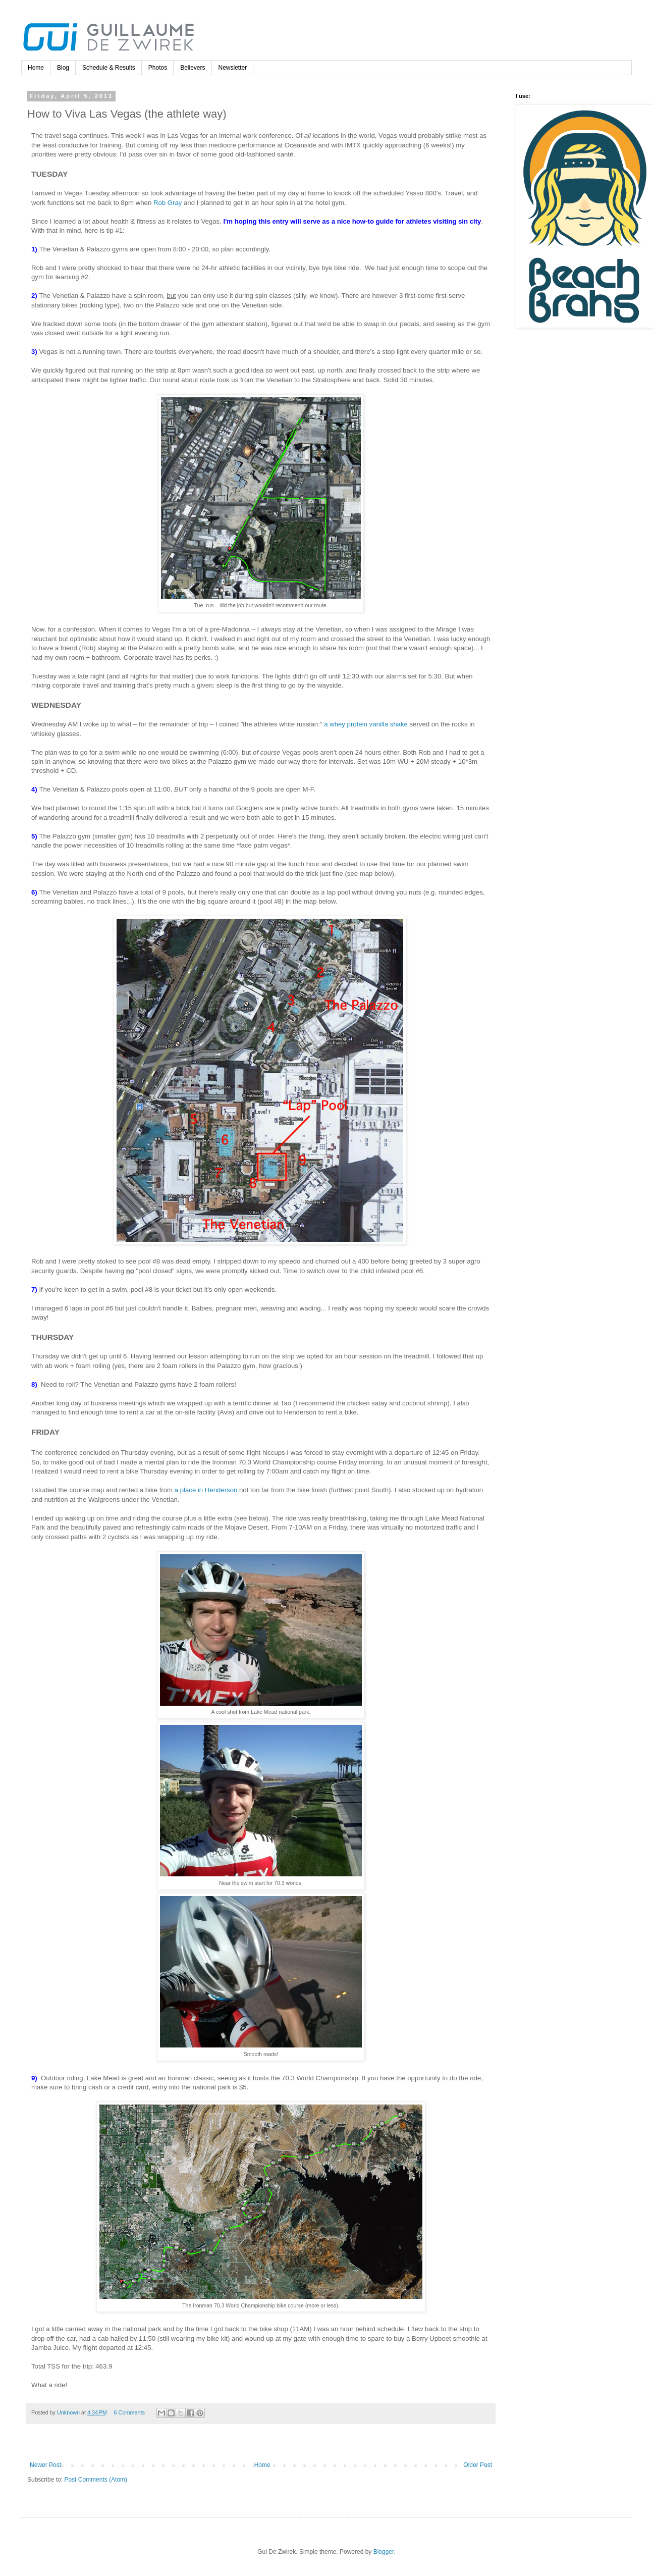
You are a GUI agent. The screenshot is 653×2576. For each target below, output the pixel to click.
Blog (63, 67)
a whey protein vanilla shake (366, 724)
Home (36, 67)
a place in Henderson (206, 1490)
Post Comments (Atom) (95, 2479)
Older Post (477, 2464)
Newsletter (233, 67)
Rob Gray (167, 202)
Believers (192, 67)
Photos (157, 67)
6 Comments (129, 2412)
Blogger (383, 2551)
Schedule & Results (108, 67)
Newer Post (45, 2464)
